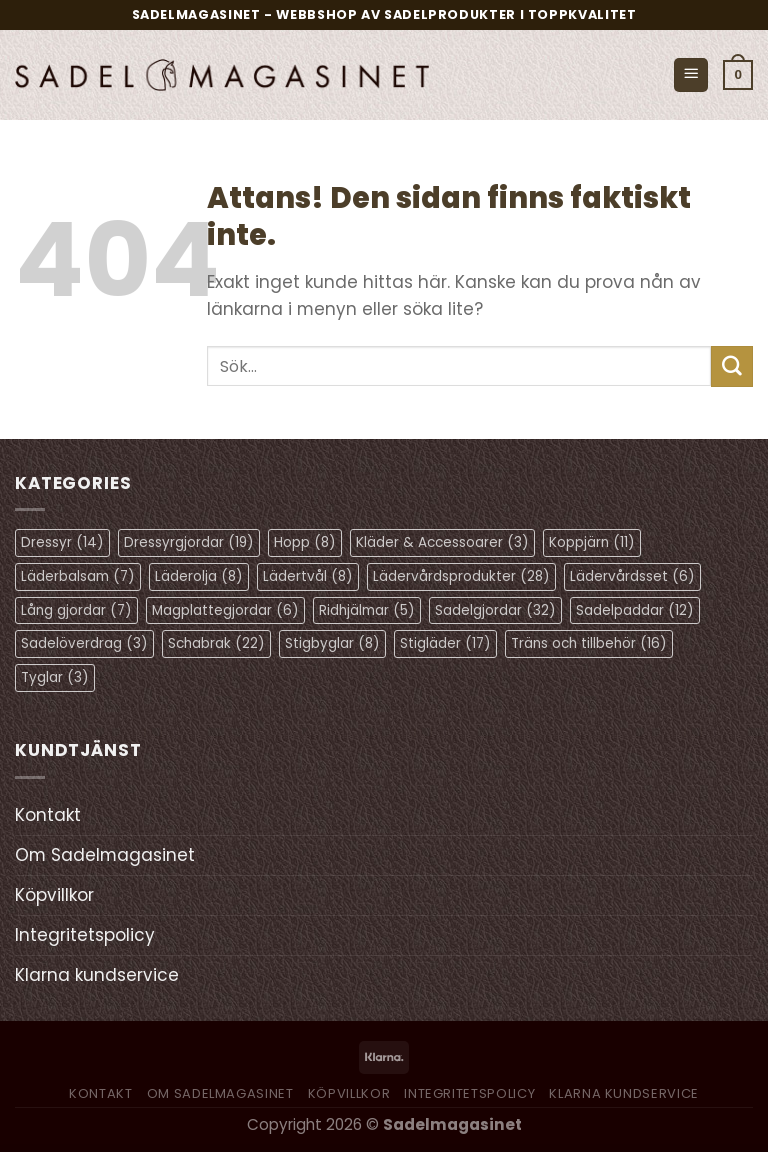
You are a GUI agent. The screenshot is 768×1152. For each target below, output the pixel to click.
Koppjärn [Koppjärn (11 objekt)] (592, 542)
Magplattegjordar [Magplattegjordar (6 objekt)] (225, 610)
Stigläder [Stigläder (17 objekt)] (445, 643)
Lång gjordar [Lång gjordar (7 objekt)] (76, 610)
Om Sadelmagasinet (105, 855)
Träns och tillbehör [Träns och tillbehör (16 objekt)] (589, 643)
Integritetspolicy (85, 935)
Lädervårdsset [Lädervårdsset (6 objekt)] (632, 576)
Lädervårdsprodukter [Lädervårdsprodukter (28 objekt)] (461, 576)
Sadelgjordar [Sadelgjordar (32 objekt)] (495, 610)
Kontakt (48, 815)
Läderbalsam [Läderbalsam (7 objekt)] (78, 576)
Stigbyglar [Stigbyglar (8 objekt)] (332, 643)
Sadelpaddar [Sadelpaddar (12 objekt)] (635, 610)
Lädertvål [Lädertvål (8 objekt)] (308, 576)
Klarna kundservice (97, 975)
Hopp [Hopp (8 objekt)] (305, 542)
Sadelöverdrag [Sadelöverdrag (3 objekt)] (84, 643)
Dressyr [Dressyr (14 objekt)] (62, 542)
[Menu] (691, 75)
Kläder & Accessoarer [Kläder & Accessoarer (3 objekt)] (442, 542)
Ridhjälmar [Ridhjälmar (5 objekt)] (367, 610)
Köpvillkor (54, 895)
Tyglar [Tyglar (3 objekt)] (55, 677)
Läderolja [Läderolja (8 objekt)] (199, 576)
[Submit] (732, 366)
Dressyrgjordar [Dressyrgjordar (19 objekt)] (189, 542)
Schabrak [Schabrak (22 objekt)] (216, 643)
